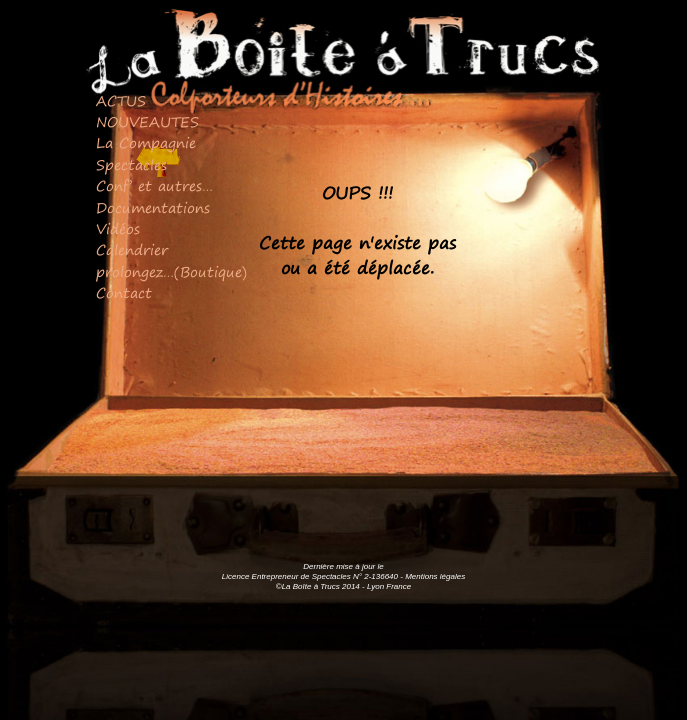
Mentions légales (435, 576)
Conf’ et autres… (154, 186)
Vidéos (118, 229)
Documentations (153, 208)
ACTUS (121, 101)
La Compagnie (146, 143)
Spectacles (131, 165)
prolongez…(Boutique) (171, 272)
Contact (124, 293)
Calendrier (132, 250)
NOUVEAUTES (147, 122)
